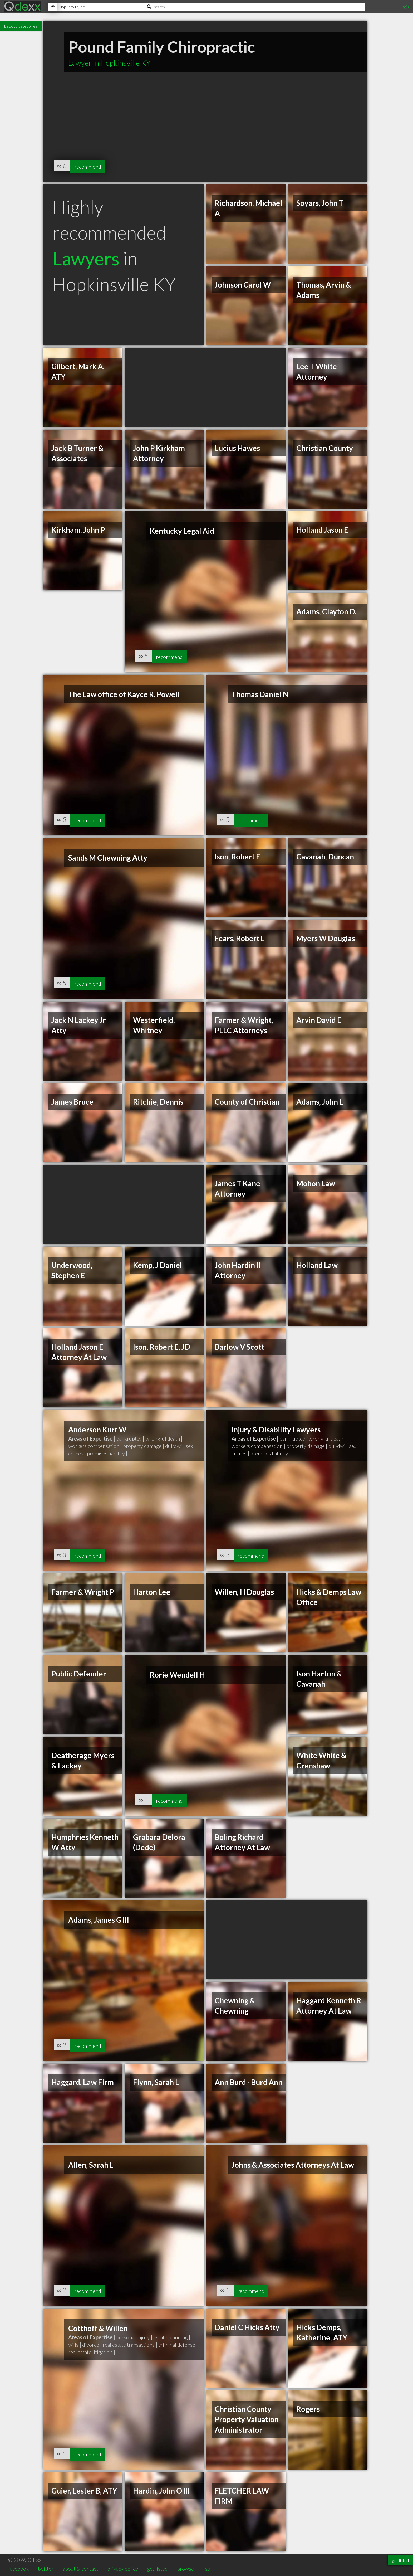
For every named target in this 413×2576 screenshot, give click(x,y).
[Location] (95, 7)
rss (206, 2568)
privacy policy (122, 2568)
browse (185, 2568)
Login (404, 6)
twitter (45, 2568)
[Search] (254, 7)
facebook (18, 2568)
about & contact (80, 2568)
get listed (157, 2568)
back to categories (20, 25)
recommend (91, 165)
